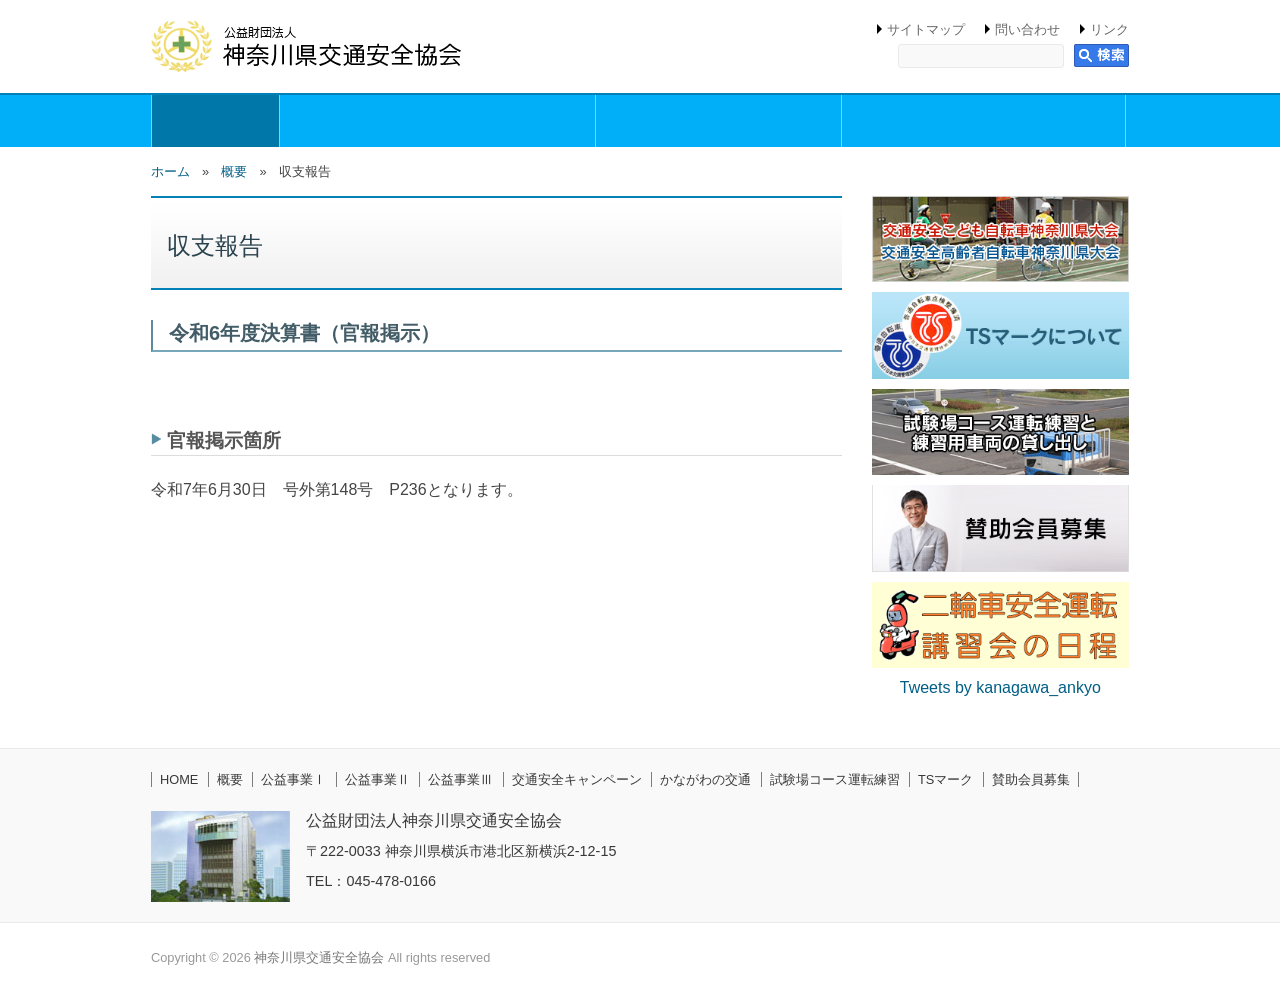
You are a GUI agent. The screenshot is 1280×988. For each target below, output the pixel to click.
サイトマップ (926, 29)
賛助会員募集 (1031, 779)
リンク (1109, 29)
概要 (215, 121)
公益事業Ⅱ (377, 779)
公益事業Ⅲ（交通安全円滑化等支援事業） (984, 121)
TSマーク (945, 779)
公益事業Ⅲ (460, 779)
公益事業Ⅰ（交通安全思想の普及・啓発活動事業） (437, 121)
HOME (179, 779)
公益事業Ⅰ (293, 779)
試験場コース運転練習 (835, 779)
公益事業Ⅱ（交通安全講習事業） (718, 121)
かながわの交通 (705, 779)
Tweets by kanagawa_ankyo (1000, 687)
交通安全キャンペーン (577, 779)
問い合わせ (1027, 29)
